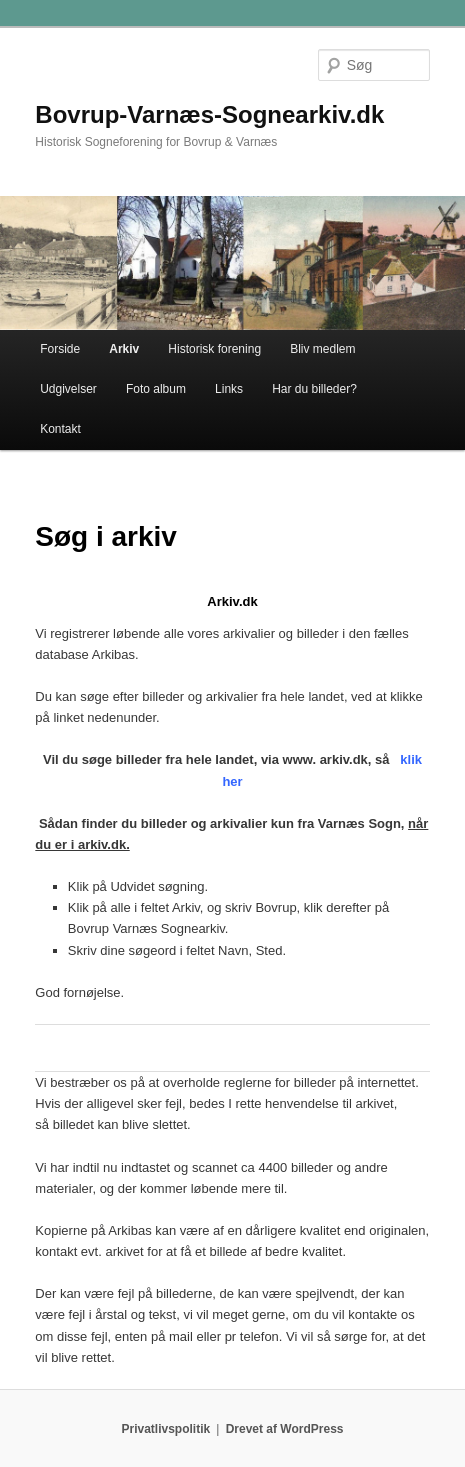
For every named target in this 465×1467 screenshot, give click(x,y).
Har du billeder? (314, 389)
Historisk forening (214, 349)
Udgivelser (68, 389)
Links (229, 389)
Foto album (156, 389)
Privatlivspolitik (166, 1429)
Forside (60, 349)
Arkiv (124, 349)
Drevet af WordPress (285, 1429)
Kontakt (60, 429)
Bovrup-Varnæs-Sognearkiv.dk (209, 114)
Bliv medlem (322, 349)
